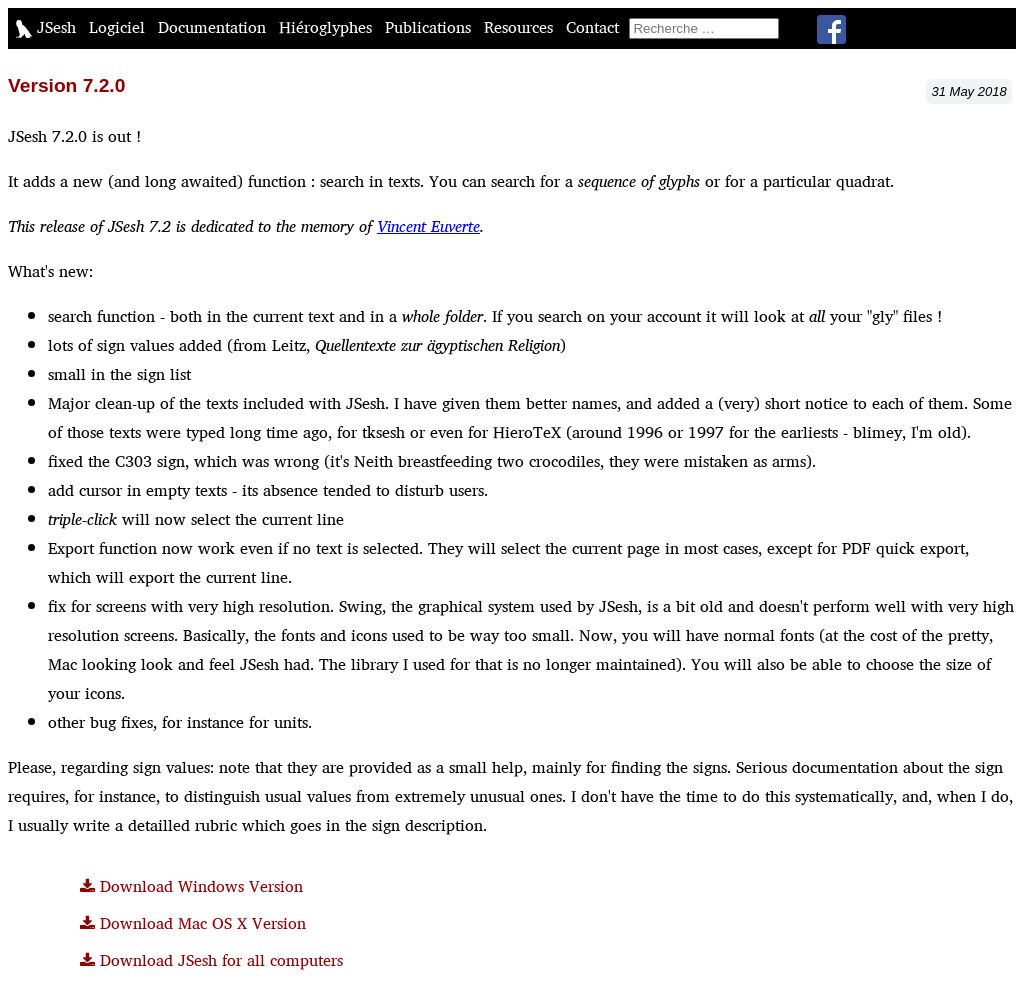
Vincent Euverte (428, 226)
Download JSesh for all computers (211, 960)
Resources (521, 27)
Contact (595, 27)
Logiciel (119, 27)
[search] (704, 28)
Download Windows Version (191, 886)
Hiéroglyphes (328, 27)
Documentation (214, 27)
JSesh (48, 27)
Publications (430, 27)
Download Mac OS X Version (193, 923)
